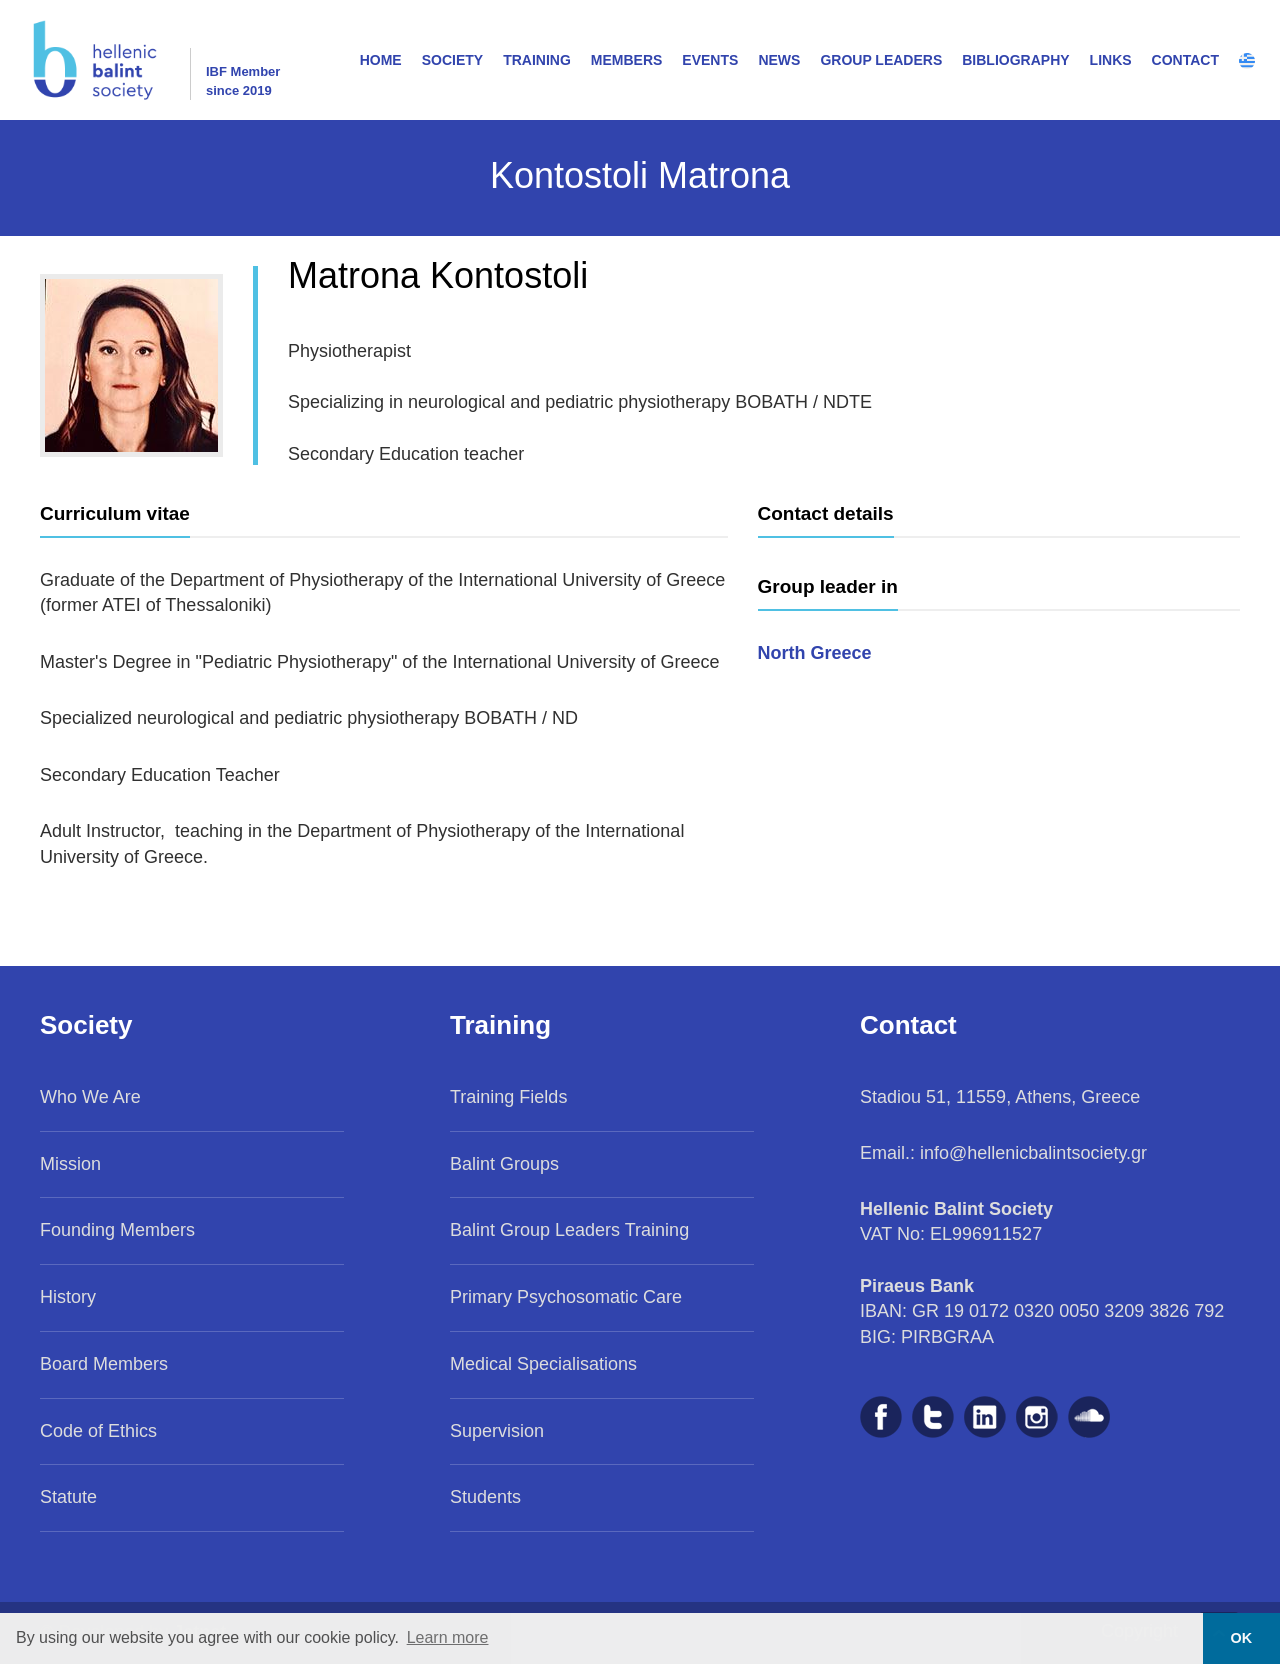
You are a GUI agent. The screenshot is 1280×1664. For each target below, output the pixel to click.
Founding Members (117, 1230)
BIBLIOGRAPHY (1015, 60)
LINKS (1111, 60)
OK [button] (1242, 1638)
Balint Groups (504, 1164)
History (68, 1297)
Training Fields (508, 1097)
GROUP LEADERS (881, 60)
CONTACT (1185, 60)
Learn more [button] (448, 1637)
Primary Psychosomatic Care (566, 1297)
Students (485, 1497)
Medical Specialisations (543, 1364)
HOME (381, 60)
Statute (68, 1497)
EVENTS (710, 60)
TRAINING (537, 60)
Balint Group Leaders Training (569, 1230)
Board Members (104, 1364)
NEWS (779, 60)
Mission (70, 1164)
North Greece (815, 653)
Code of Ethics (98, 1431)
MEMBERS (627, 60)
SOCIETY (452, 60)
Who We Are (90, 1097)
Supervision (497, 1431)
